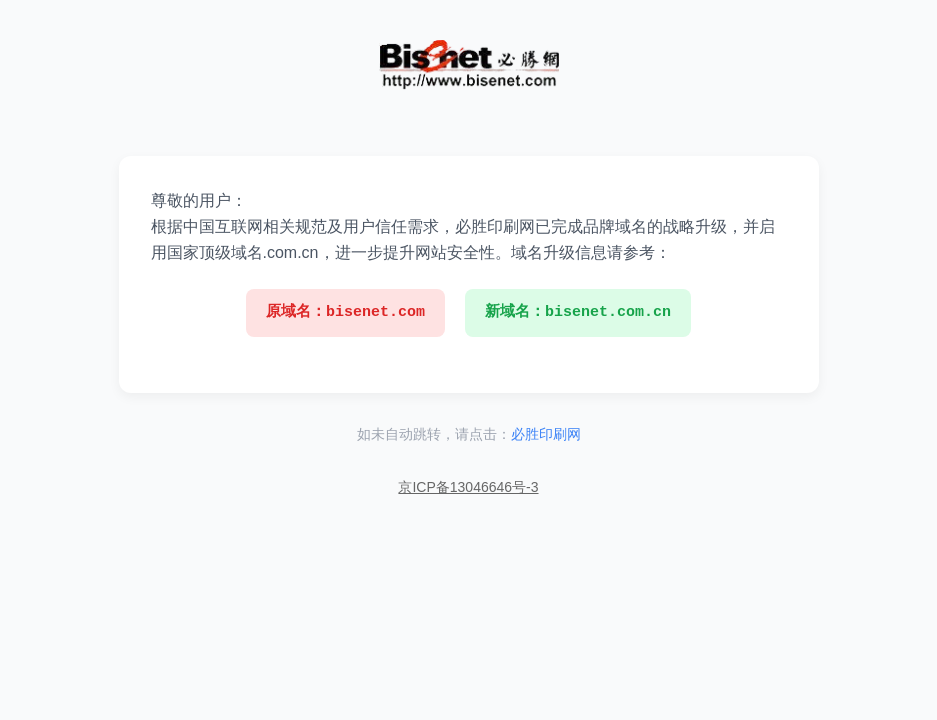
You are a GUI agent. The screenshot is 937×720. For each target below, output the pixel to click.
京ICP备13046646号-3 (468, 487)
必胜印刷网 (546, 434)
